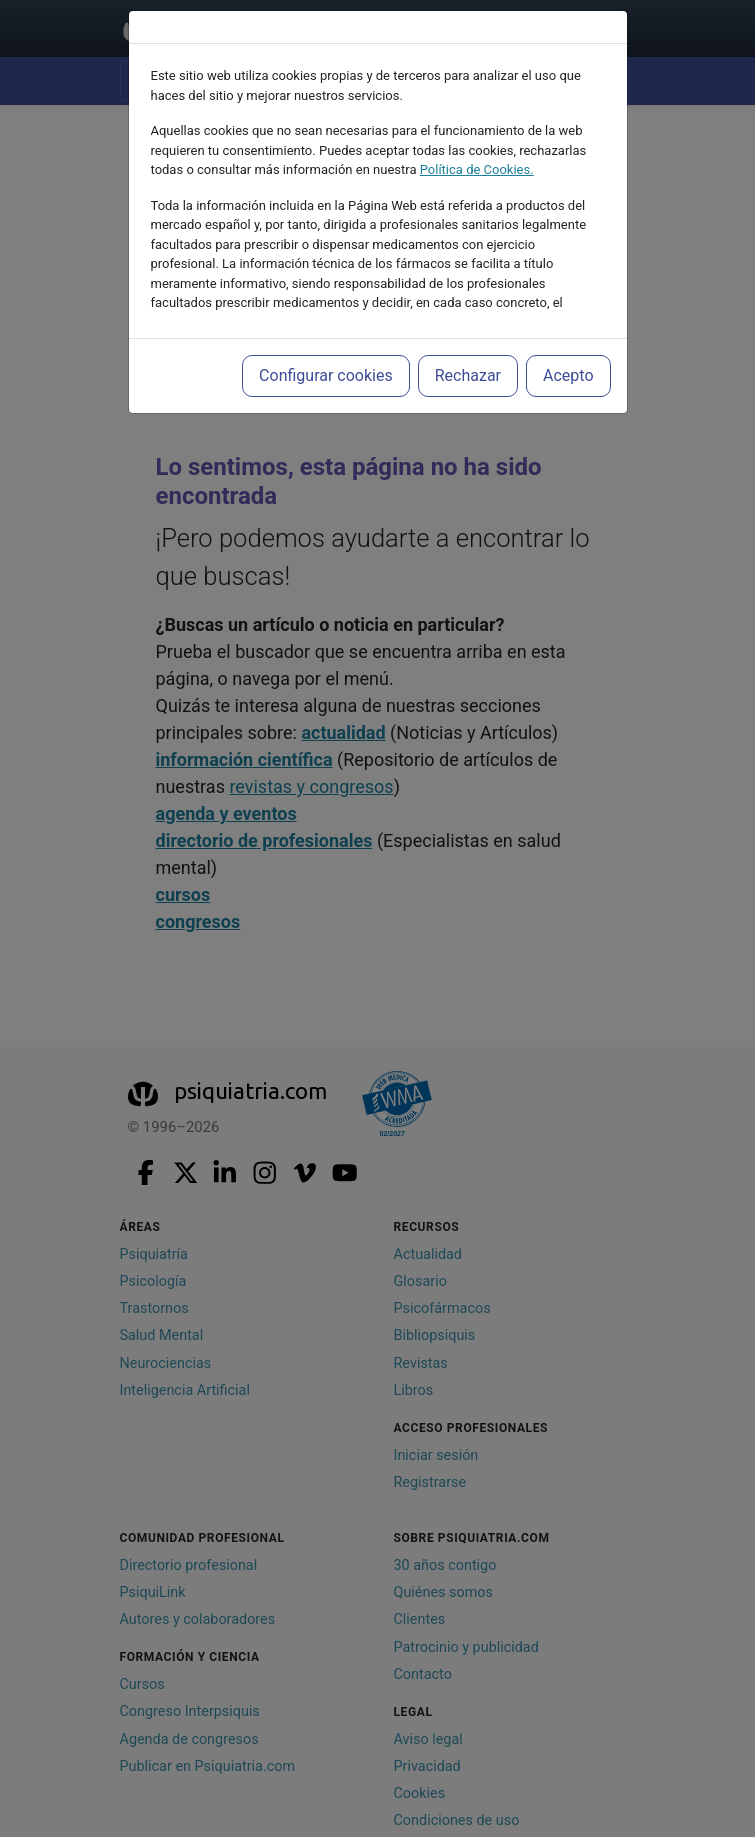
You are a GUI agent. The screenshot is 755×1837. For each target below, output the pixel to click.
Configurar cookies (326, 375)
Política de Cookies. (477, 169)
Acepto (568, 375)
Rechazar (468, 375)
